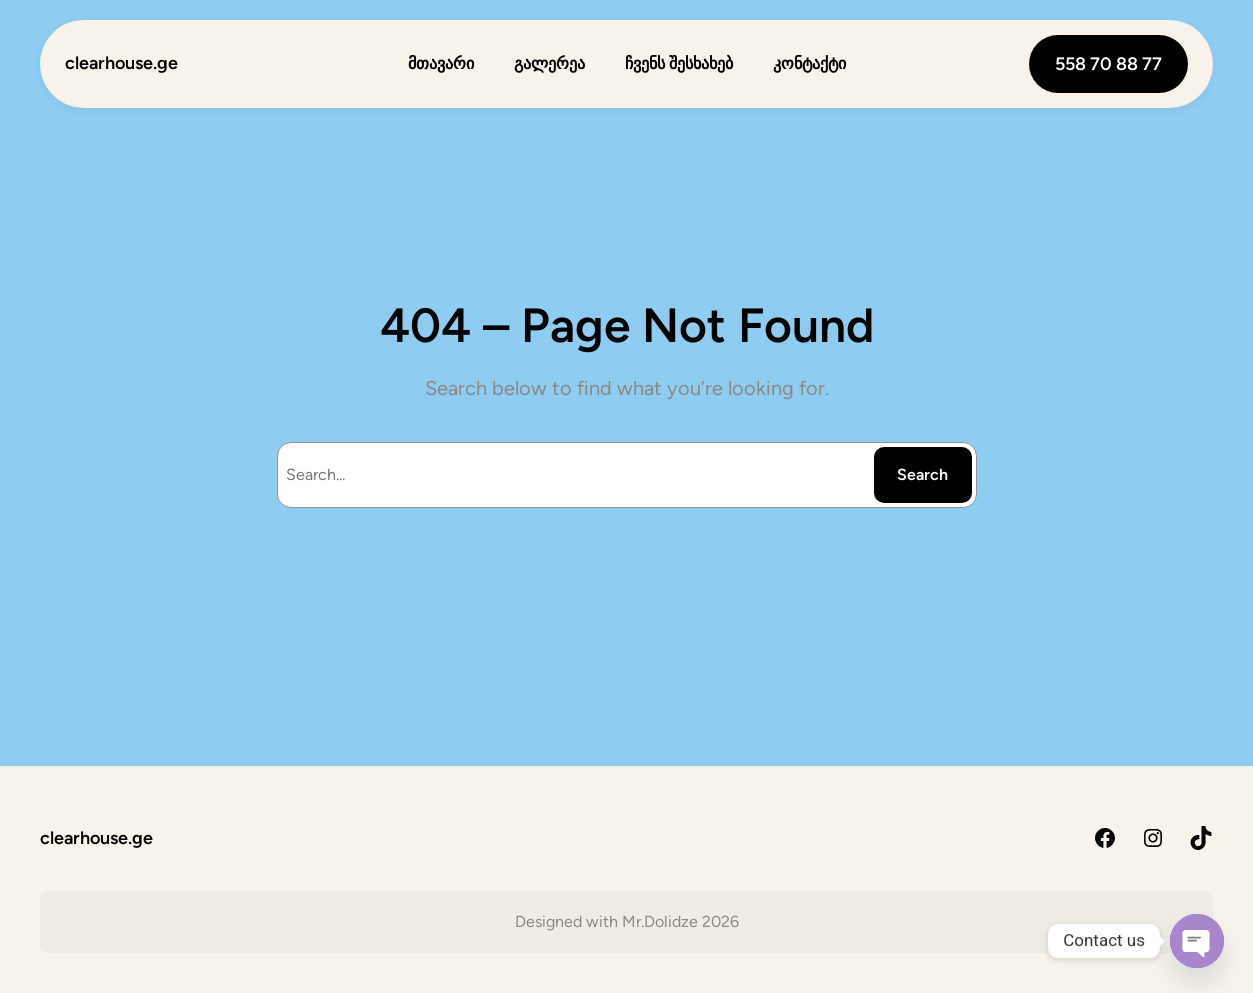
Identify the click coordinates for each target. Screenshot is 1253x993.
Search (922, 474)
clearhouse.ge (121, 63)
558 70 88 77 (1108, 64)
